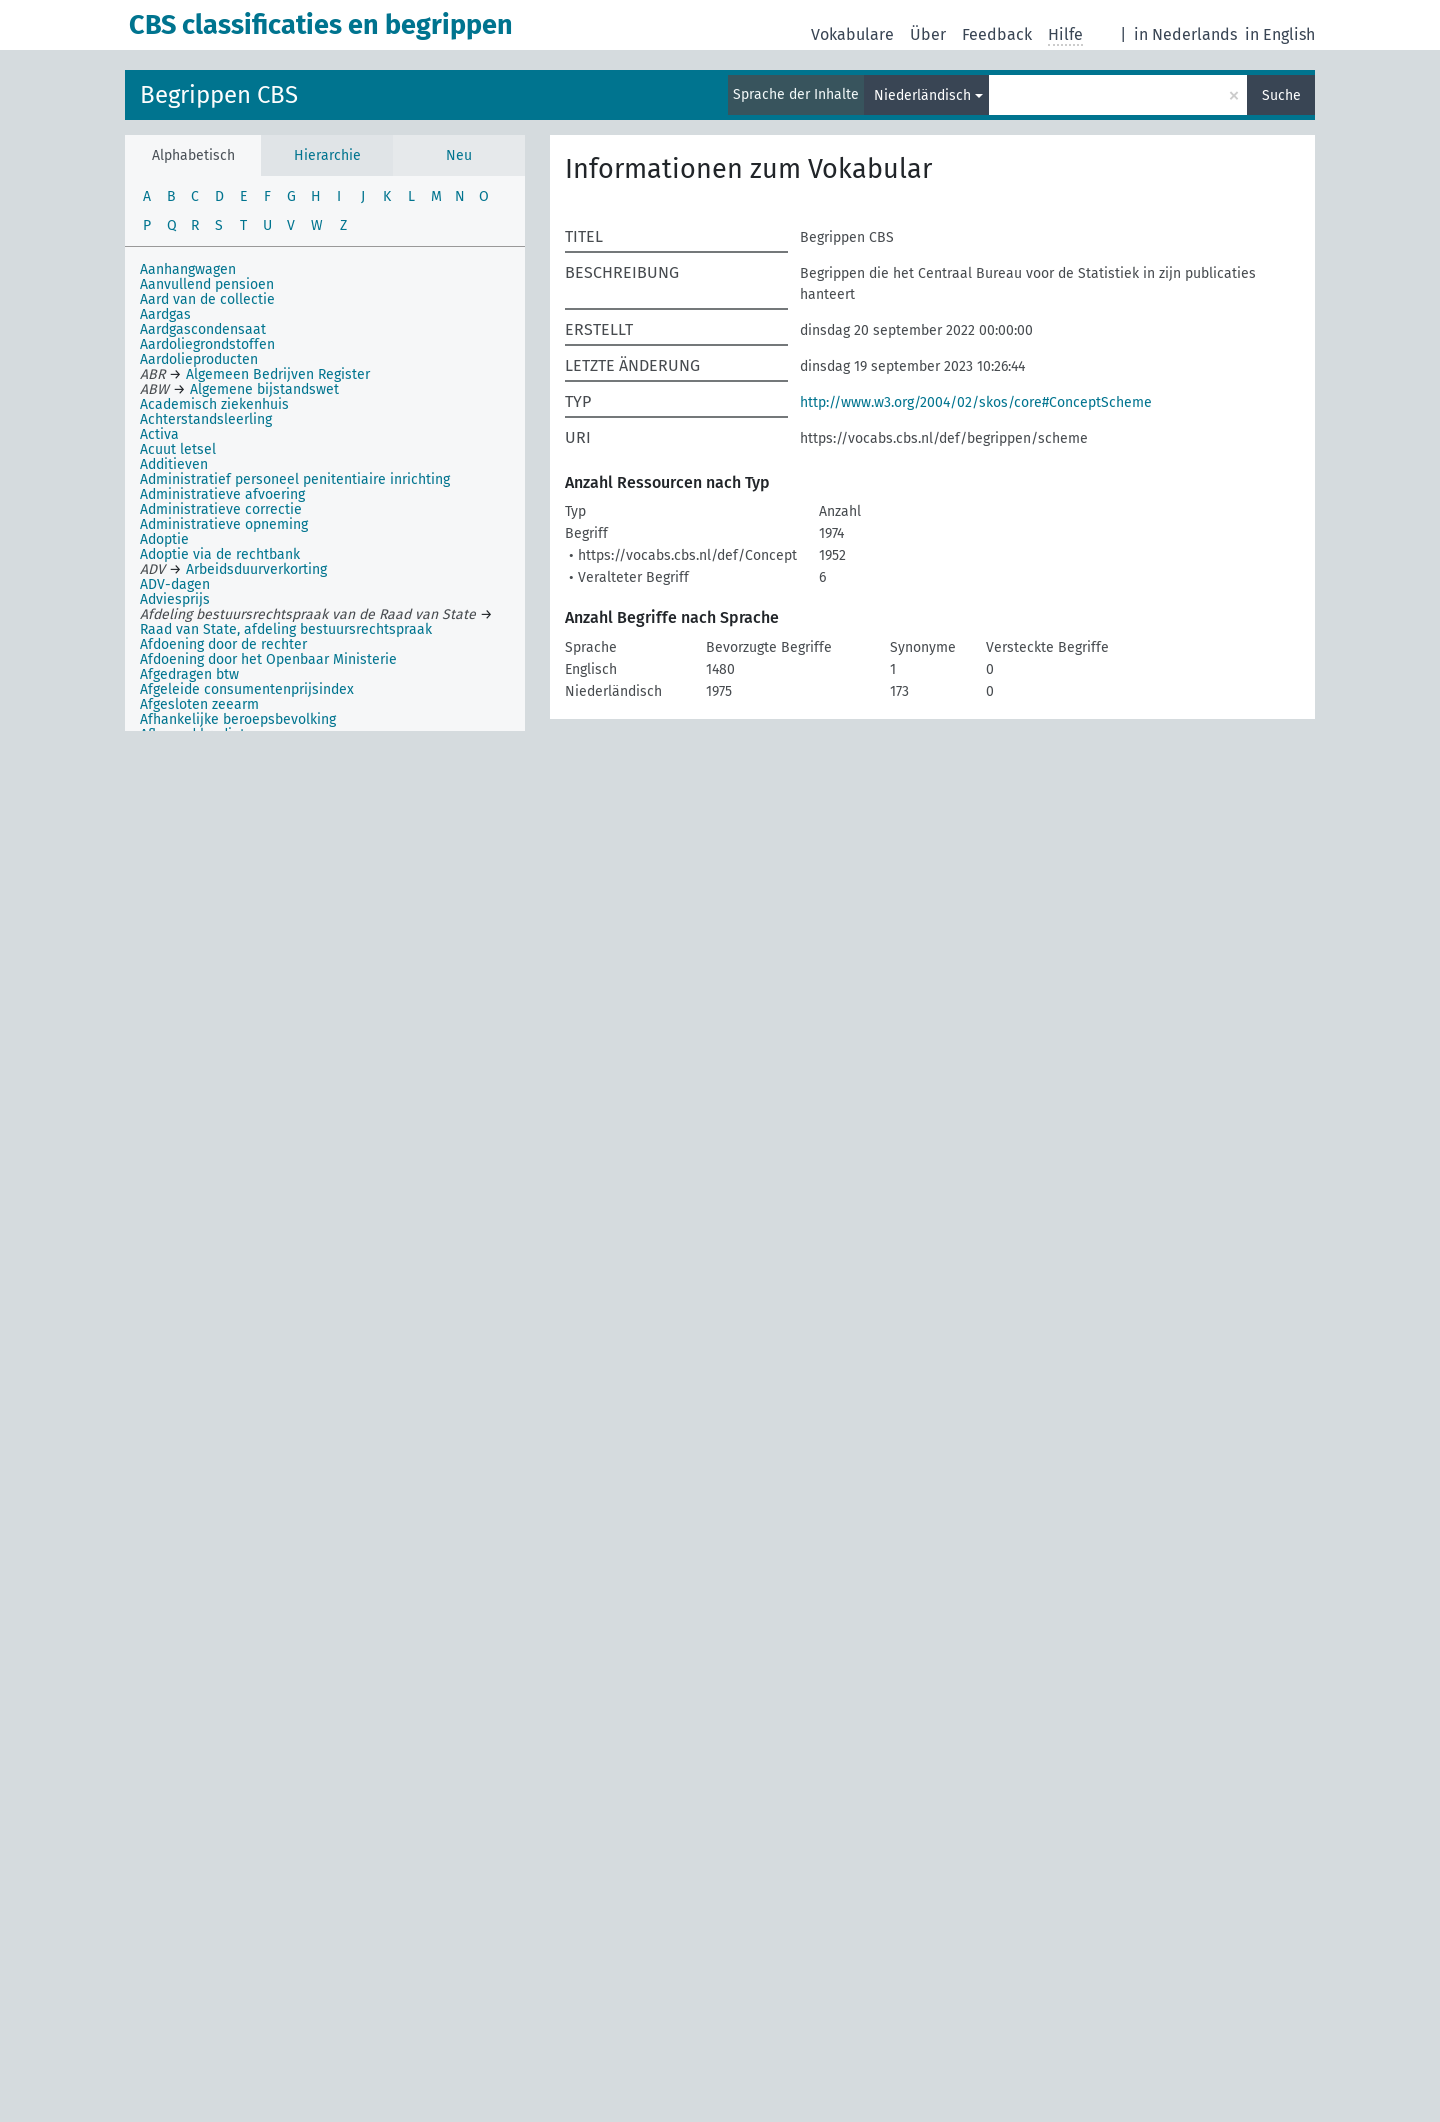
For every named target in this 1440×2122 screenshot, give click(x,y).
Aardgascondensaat (203, 329)
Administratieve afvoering (222, 494)
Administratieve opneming (224, 524)
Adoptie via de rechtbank (220, 554)
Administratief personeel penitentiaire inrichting (295, 479)
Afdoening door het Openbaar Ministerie (268, 659)
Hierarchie (327, 155)
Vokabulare (852, 34)
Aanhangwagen (188, 269)
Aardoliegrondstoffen (207, 344)
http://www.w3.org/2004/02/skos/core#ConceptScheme (976, 402)
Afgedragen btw (189, 674)
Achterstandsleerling (206, 419)
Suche (1281, 95)
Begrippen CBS (219, 95)
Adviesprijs (175, 599)
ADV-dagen (175, 584)
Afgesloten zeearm (199, 704)
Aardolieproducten (199, 359)
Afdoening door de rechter (223, 644)
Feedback (997, 34)
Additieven (174, 464)
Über (928, 34)
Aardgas (165, 314)
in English (1280, 34)
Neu (459, 155)
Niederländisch (922, 95)
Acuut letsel (178, 449)
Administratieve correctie (221, 509)
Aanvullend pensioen (207, 284)
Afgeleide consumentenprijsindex (247, 689)
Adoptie (164, 539)
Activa (159, 434)
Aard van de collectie (207, 299)
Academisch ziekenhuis (214, 404)
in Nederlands (1185, 34)
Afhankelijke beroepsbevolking (238, 719)
